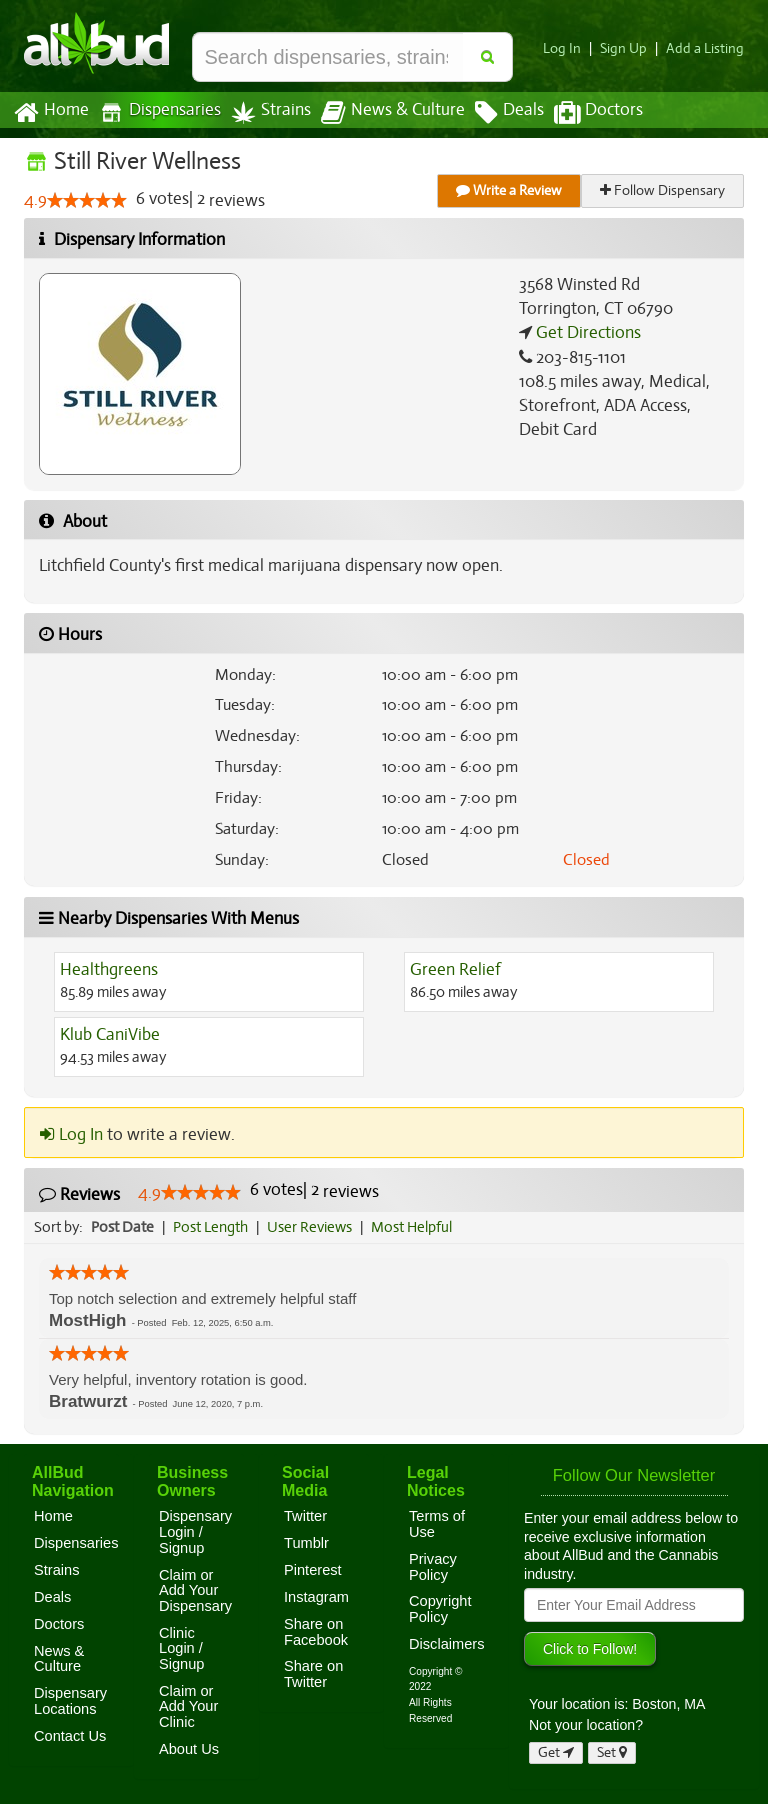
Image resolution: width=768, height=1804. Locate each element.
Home (50, 113)
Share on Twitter (313, 1674)
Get (556, 1752)
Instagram (316, 1597)
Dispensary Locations (70, 1701)
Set (612, 1752)
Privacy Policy (433, 1567)
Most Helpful (418, 1227)
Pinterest (313, 1570)
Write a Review (510, 190)
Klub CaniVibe (110, 1035)
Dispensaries (156, 112)
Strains (264, 112)
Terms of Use (437, 1524)
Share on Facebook (316, 1632)
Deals (494, 113)
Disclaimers (447, 1644)
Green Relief (454, 970)
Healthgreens (108, 970)
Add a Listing (707, 48)
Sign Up (629, 48)
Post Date (123, 1227)
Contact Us (70, 1736)
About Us (189, 1749)
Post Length (213, 1227)
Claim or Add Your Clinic (188, 1706)
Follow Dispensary (664, 190)
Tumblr (306, 1543)
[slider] (86, 201)
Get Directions (586, 333)
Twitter (305, 1516)
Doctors (581, 113)
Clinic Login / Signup (182, 1648)
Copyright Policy (440, 1609)
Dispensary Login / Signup (195, 1531)
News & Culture (382, 113)
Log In (570, 48)
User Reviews (314, 1227)
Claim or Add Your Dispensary (195, 1590)
